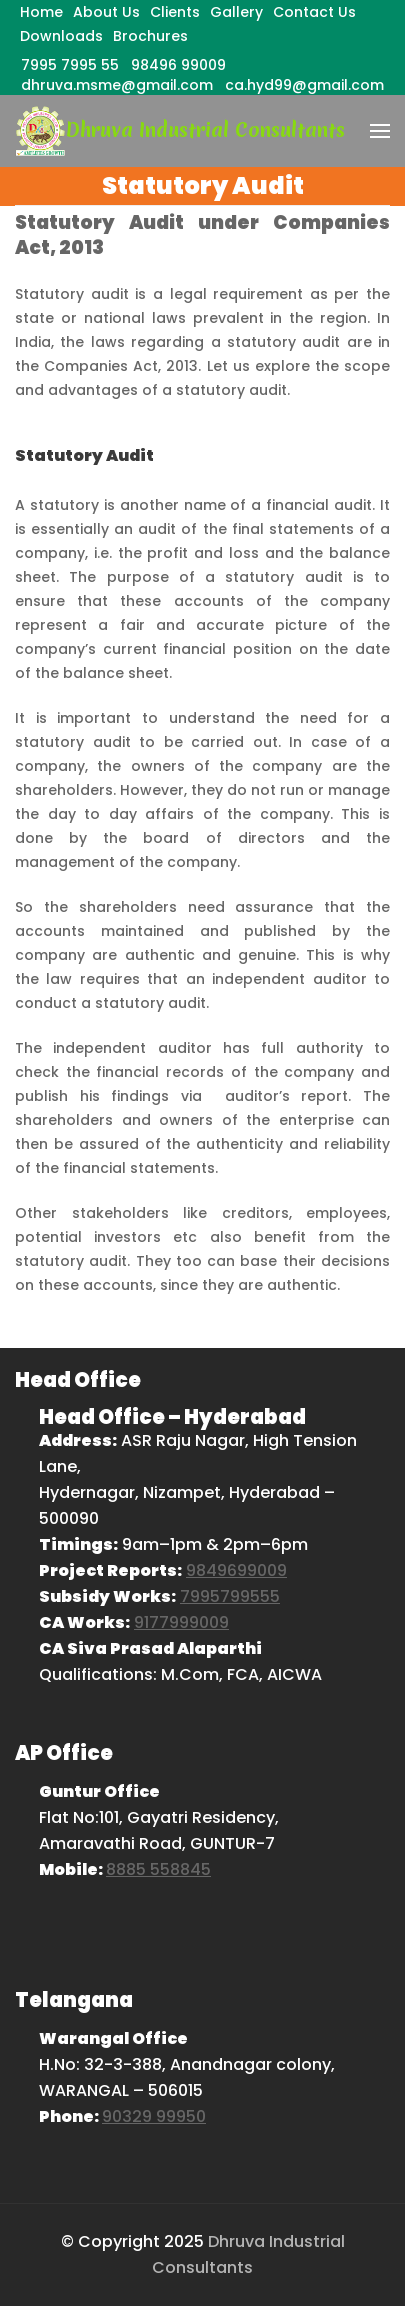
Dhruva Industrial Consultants (205, 130)
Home (41, 12)
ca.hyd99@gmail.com (304, 85)
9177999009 (181, 1622)
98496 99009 (178, 65)
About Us (106, 12)
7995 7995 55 (70, 65)
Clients (175, 12)
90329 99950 (154, 2116)
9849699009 (236, 1570)
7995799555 (230, 1596)
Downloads (61, 36)
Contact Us (314, 12)
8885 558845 (158, 1869)
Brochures (150, 36)
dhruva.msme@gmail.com (117, 85)
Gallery (236, 12)
